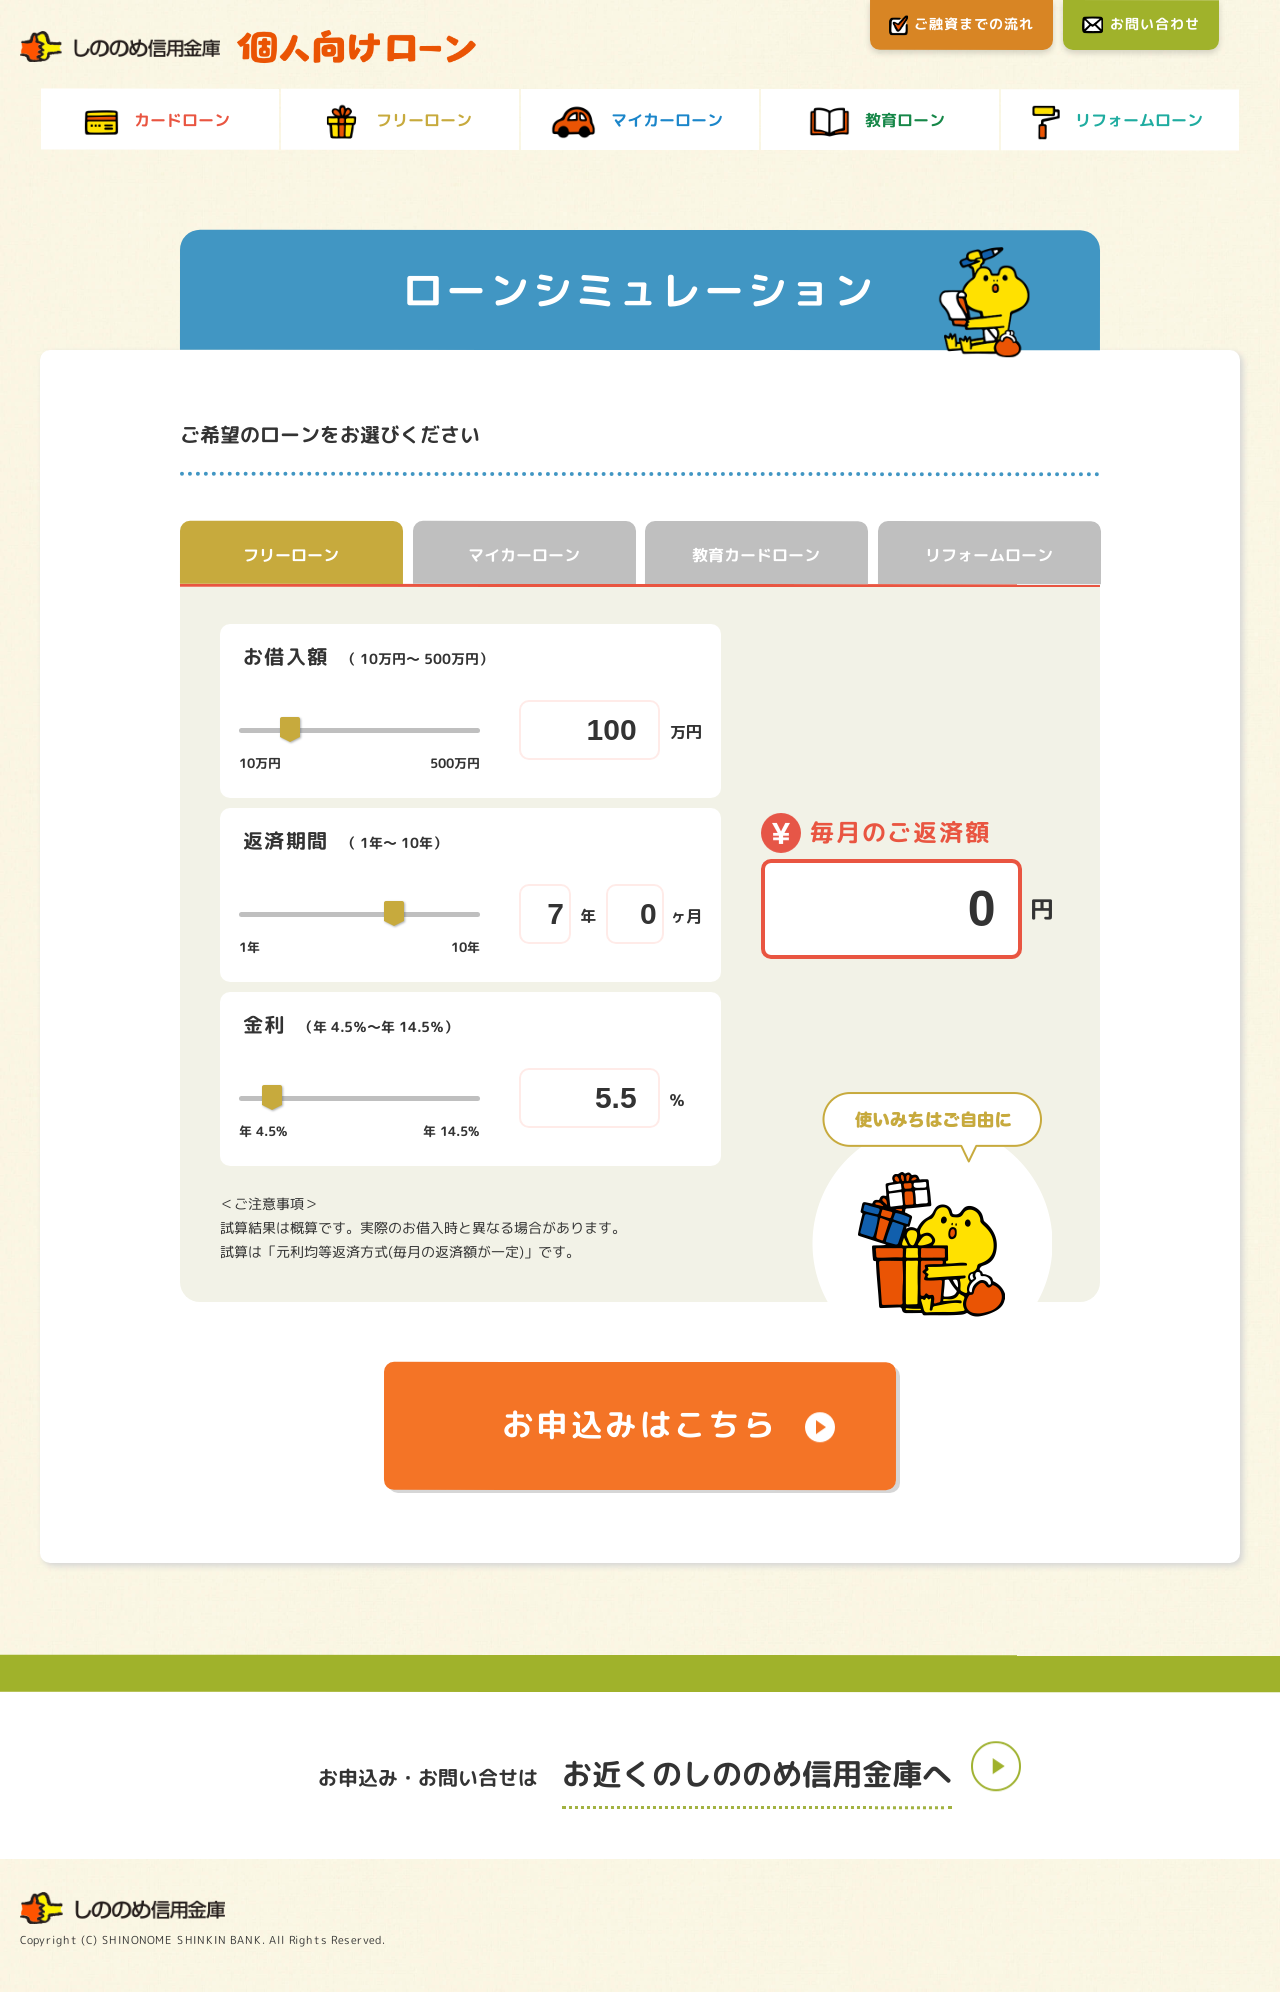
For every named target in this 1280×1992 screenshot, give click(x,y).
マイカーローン (524, 555)
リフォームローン (989, 556)
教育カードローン (756, 555)
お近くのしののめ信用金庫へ (757, 1776)
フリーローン (291, 555)
